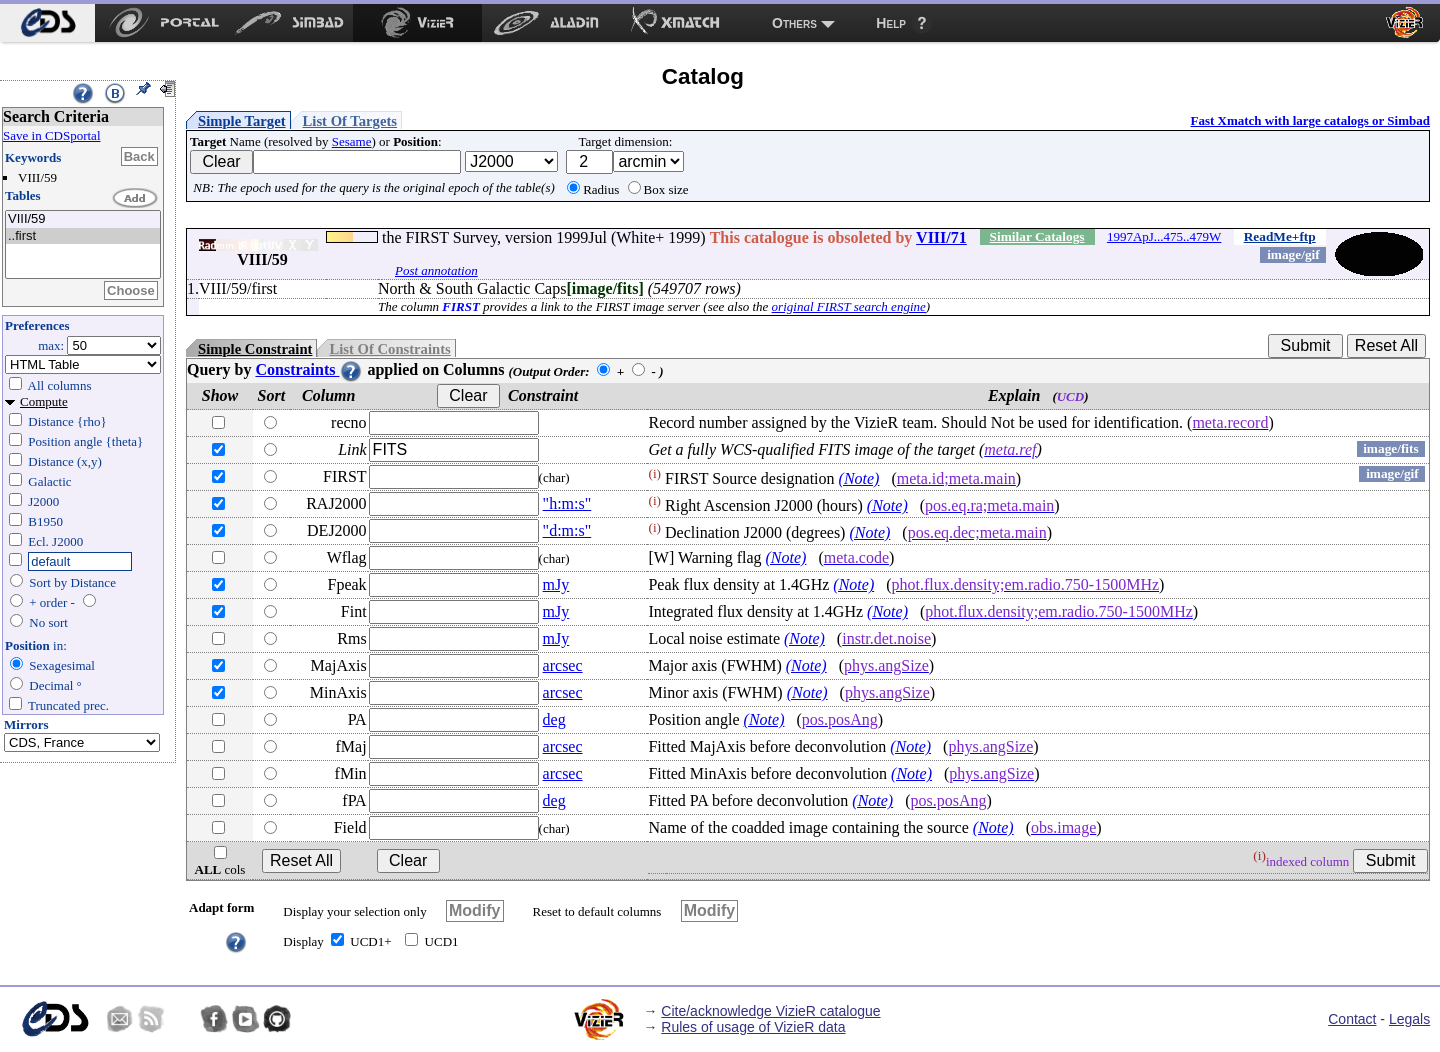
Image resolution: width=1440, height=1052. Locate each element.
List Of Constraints (389, 349)
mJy (556, 584)
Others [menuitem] (794, 23)
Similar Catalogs (1037, 236)
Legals (1409, 1019)
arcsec (563, 665)
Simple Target (242, 121)
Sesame (352, 141)
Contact (1352, 1019)
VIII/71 (941, 237)
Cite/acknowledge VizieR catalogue (770, 1011)
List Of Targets (350, 121)
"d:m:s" (567, 530)
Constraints (309, 369)
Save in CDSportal (52, 135)
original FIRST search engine (849, 306)
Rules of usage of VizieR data (753, 1027)
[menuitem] (47, 23)
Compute (44, 401)
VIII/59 (83, 219)
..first (83, 236)
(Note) (859, 478)
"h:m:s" (567, 503)
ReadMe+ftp (1280, 236)
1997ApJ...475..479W (1164, 236)
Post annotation (436, 270)
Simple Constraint (255, 349)
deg (554, 719)
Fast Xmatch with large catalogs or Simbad (1310, 120)
